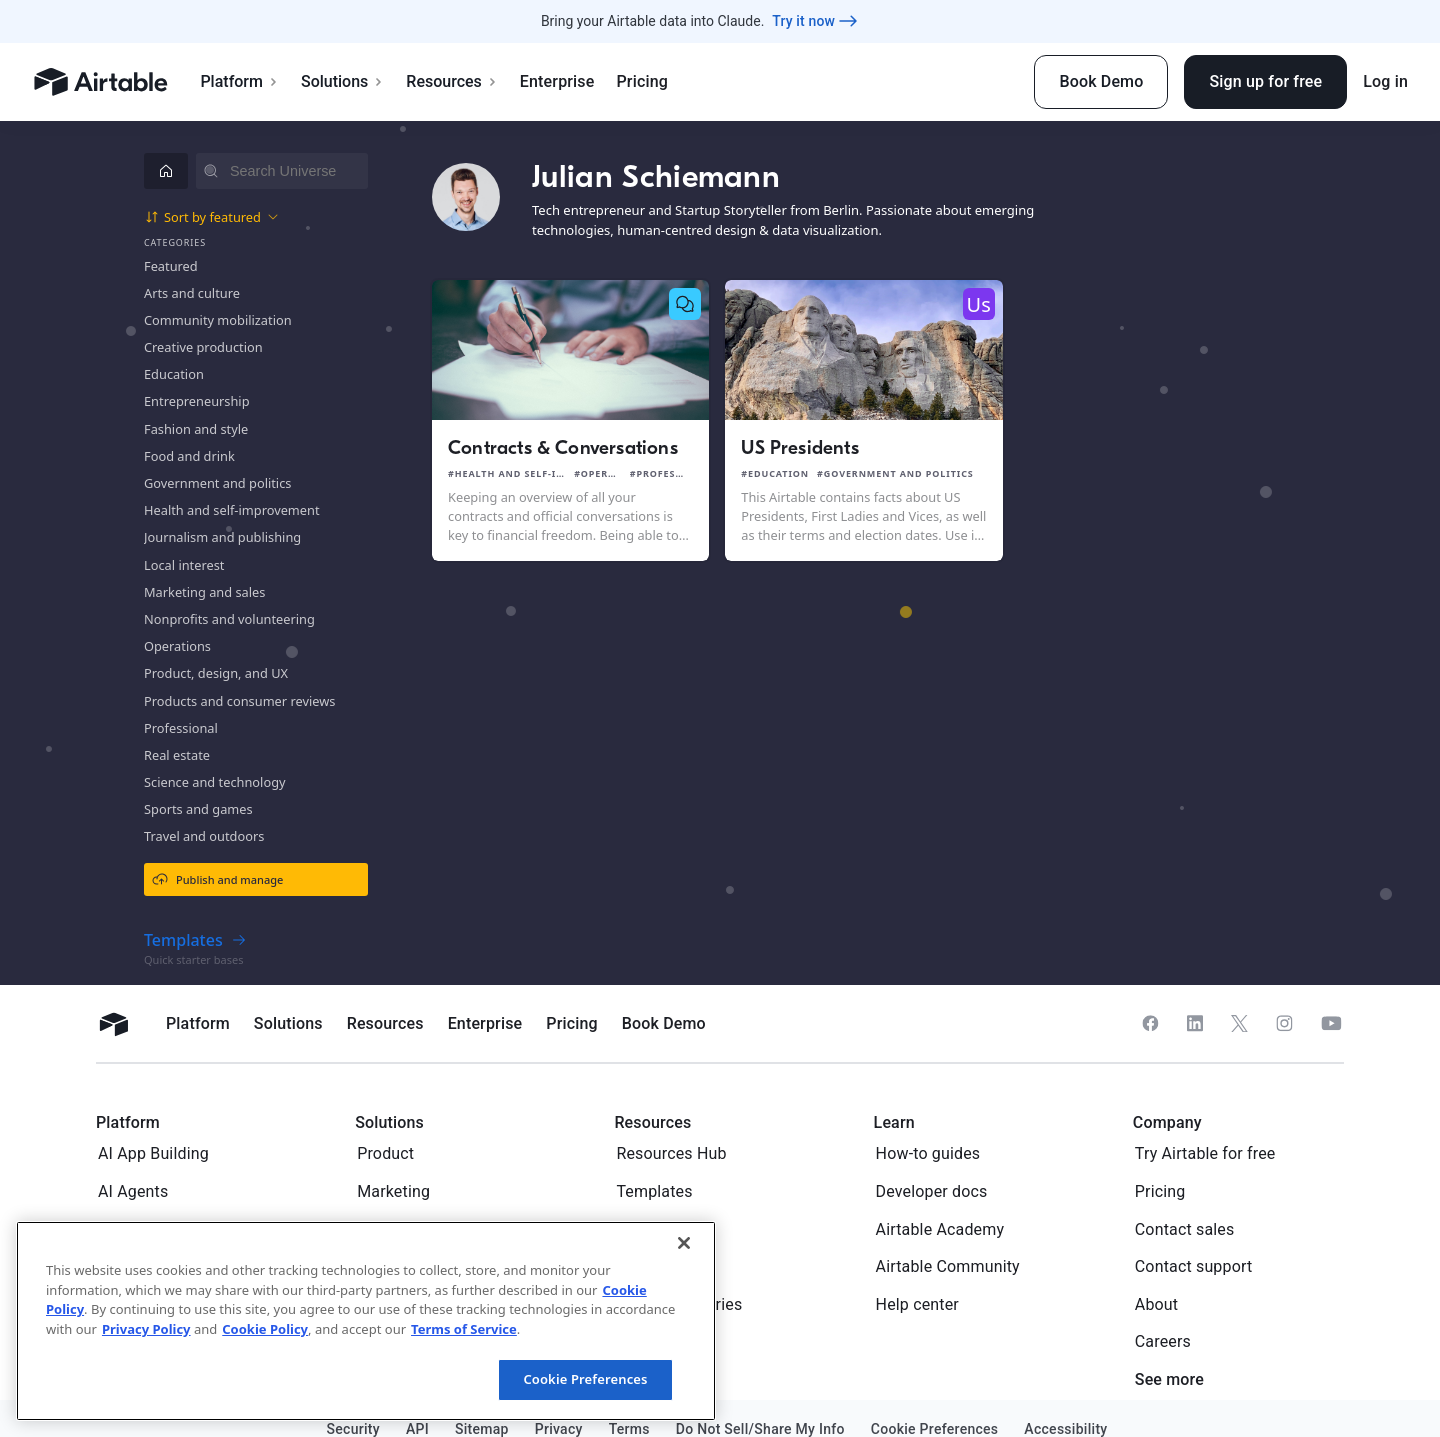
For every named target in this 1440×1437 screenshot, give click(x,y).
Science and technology (215, 782)
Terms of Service (464, 1329)
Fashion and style (196, 429)
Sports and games (198, 809)
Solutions (342, 81)
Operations (177, 646)
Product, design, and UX (216, 673)
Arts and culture (192, 293)
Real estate (177, 755)
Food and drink (189, 456)
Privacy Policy (146, 1329)
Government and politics (217, 483)
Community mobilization (218, 320)
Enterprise (557, 81)
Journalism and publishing (222, 537)
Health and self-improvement (232, 510)
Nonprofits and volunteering (229, 619)
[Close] (684, 1243)
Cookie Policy (265, 1329)
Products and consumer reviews (239, 701)
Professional (181, 728)
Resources (452, 81)
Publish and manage (217, 879)
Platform (239, 81)
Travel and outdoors (204, 836)
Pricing (641, 81)
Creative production (203, 347)
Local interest (184, 565)
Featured (171, 266)
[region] (366, 1321)
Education (174, 374)
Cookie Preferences (585, 1379)
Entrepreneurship (197, 401)
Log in (1385, 81)
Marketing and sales (204, 592)
